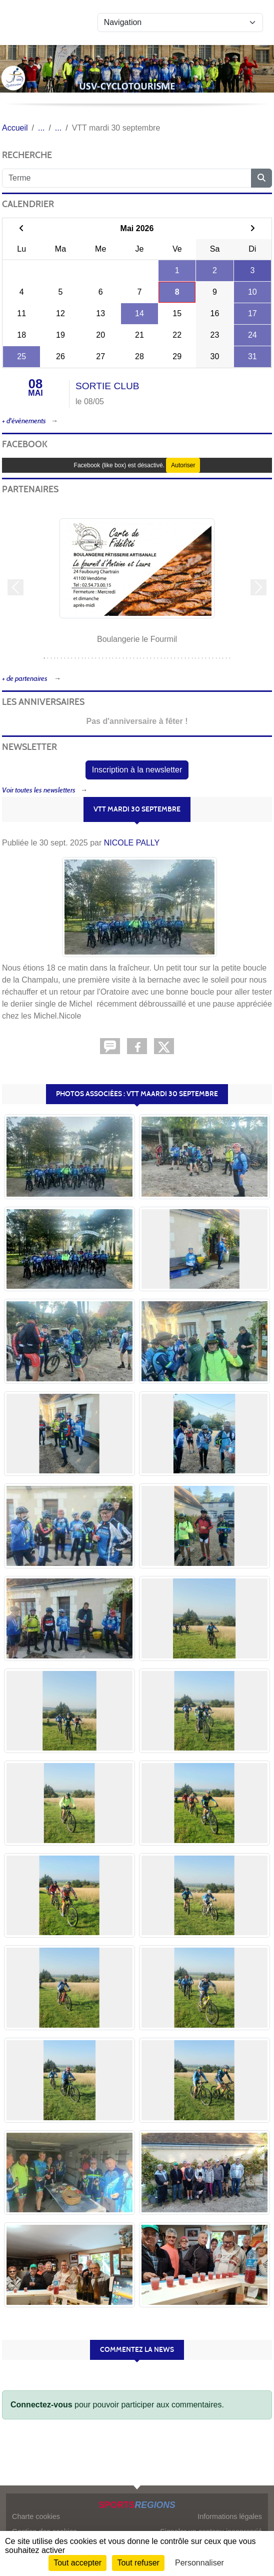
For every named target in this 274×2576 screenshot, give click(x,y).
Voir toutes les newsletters (39, 790)
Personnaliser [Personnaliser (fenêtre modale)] (199, 2562)
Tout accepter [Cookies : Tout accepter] (78, 2562)
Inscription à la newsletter (137, 769)
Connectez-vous (41, 2404)
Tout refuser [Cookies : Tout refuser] (138, 2562)
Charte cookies (36, 2516)
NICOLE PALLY (132, 842)
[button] (15, 587)
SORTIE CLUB (108, 386)
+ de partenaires (25, 678)
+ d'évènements (24, 421)
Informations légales (230, 2516)
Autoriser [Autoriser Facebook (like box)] (183, 465)
